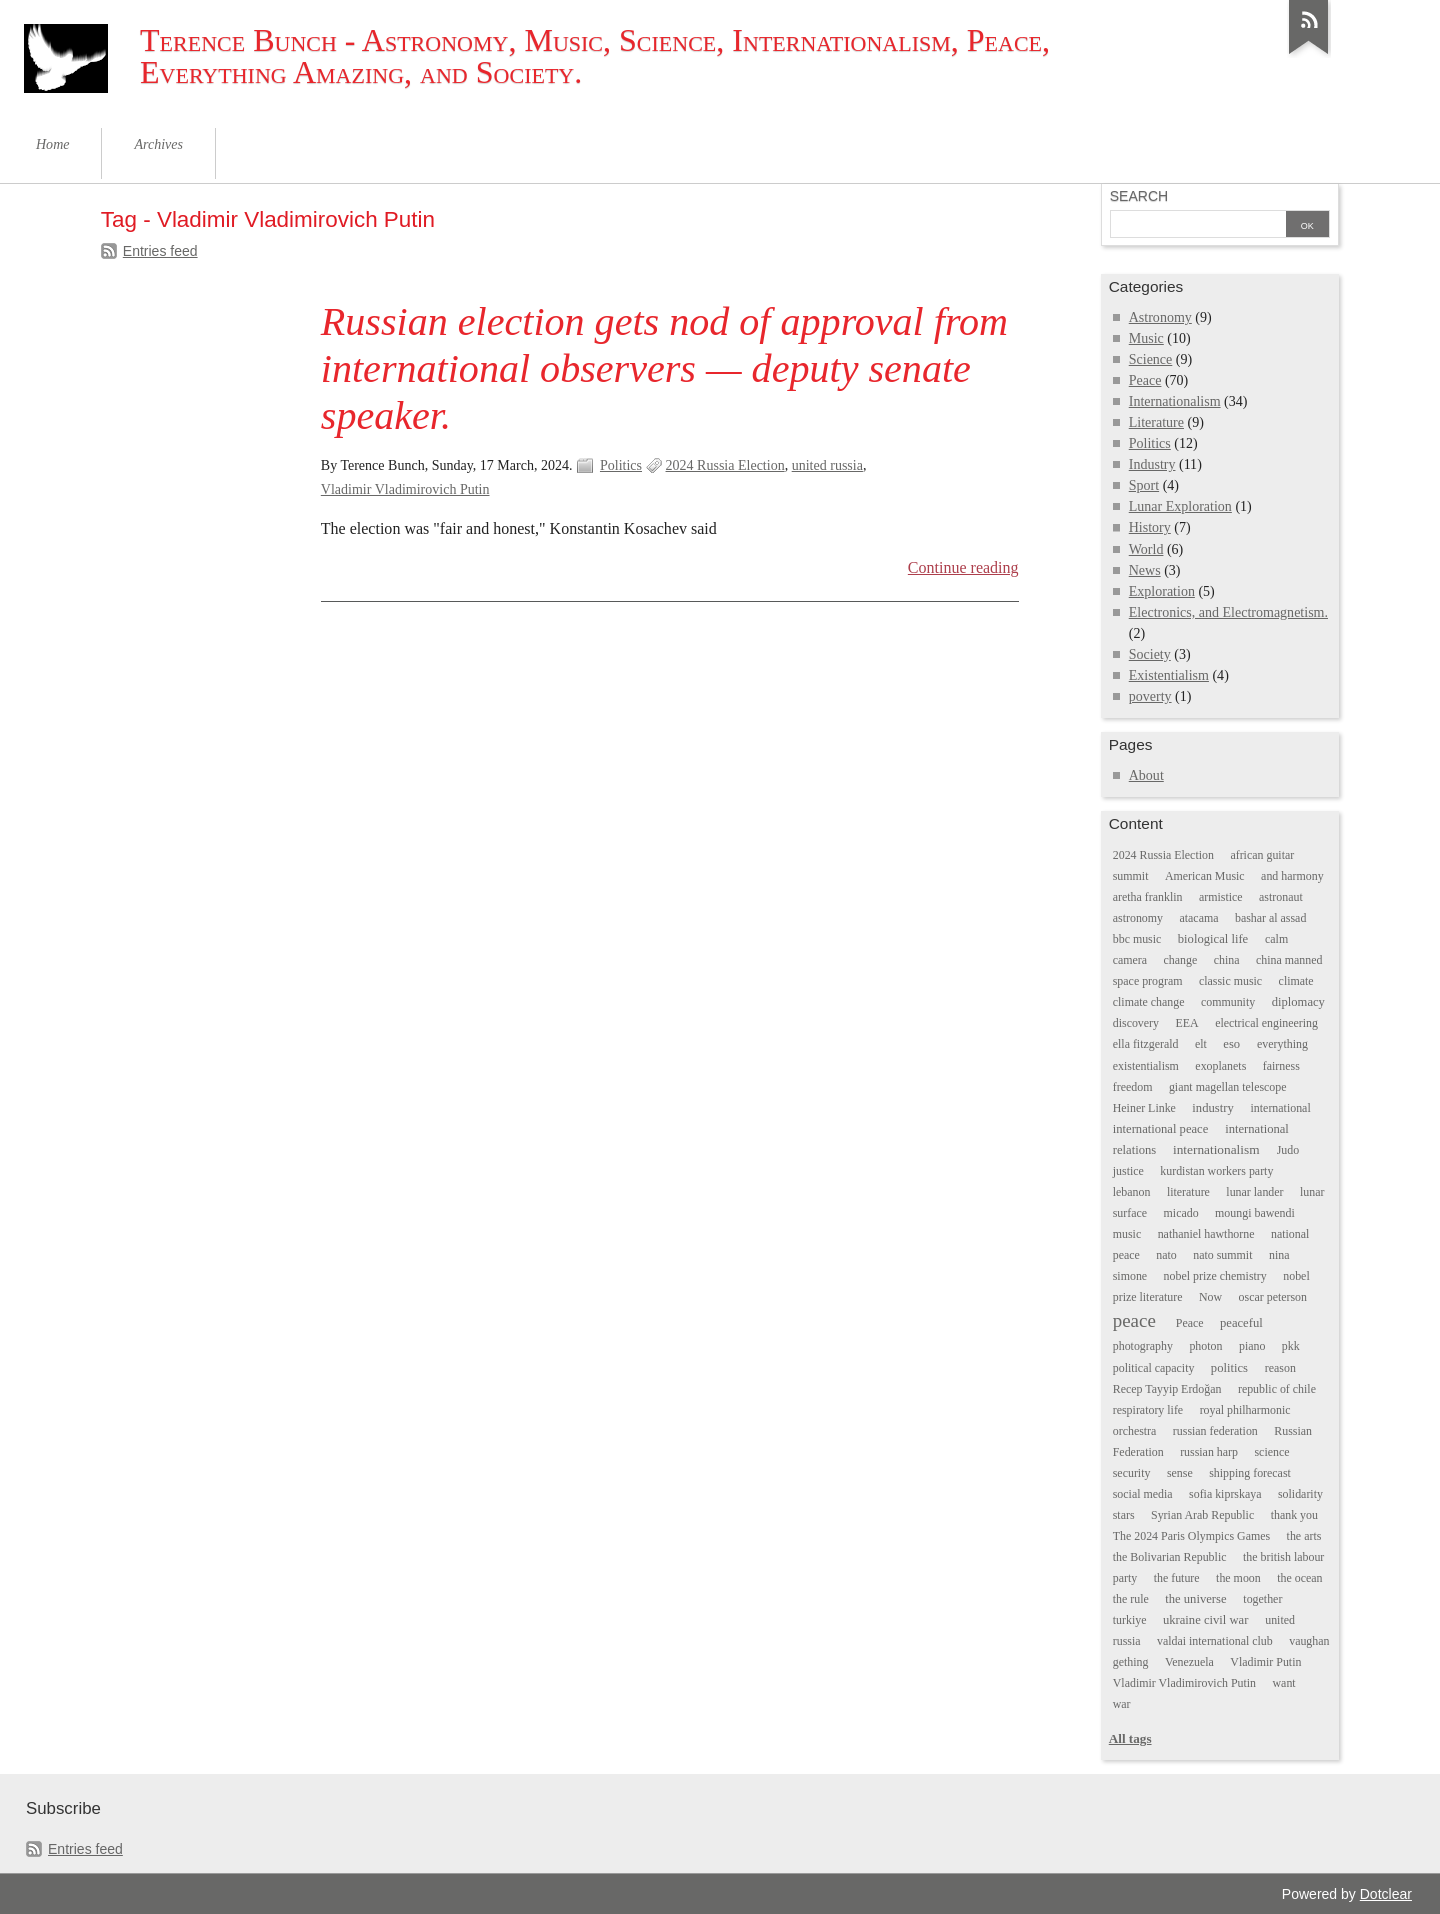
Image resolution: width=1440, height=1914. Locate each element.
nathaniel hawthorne (1206, 1234)
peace (1134, 1320)
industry (1212, 1108)
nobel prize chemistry (1215, 1276)
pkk (1291, 1346)
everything (1282, 1044)
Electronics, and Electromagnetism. (1228, 612)
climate (1296, 981)
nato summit (1222, 1255)
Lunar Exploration (1180, 506)
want (1284, 1683)
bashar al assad (1270, 918)
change (1181, 960)
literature (1188, 1192)
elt (1201, 1044)
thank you (1294, 1515)
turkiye (1130, 1620)
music (1127, 1234)
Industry (1152, 464)
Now (1210, 1297)
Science (1151, 359)
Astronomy (1160, 317)
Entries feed (160, 251)
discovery (1136, 1023)
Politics (621, 465)
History (1150, 527)
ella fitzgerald (1146, 1044)
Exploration (1162, 591)
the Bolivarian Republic (1170, 1557)
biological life (1213, 939)
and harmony (1292, 876)
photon (1205, 1346)
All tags (1130, 1738)
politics (1229, 1368)
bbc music (1137, 939)
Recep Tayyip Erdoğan (1167, 1389)
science (1271, 1452)
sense (1180, 1473)
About (1146, 775)
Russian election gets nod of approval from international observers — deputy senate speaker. (664, 368)
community (1228, 1002)
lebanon (1132, 1192)
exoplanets (1220, 1066)
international (1281, 1108)
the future (1177, 1578)
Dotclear (1386, 1894)
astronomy (1138, 918)
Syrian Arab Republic (1202, 1515)
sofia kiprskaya (1225, 1494)
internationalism (1216, 1149)
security (1132, 1473)
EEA (1187, 1023)
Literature (1156, 422)
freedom (1133, 1087)
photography (1143, 1346)
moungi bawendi (1255, 1213)
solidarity (1300, 1494)
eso (1231, 1044)
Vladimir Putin (1265, 1662)
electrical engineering (1266, 1023)
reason (1280, 1368)
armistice (1221, 897)
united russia (827, 465)
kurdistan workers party (1216, 1171)
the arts (1304, 1536)
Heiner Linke (1144, 1108)
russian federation (1215, 1431)
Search (1139, 196)
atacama (1198, 918)
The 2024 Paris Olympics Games (1191, 1536)
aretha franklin (1148, 897)
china (1227, 960)
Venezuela (1189, 1662)
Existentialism (1169, 675)
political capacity (1154, 1368)
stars (1124, 1515)
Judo (1288, 1150)
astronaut (1281, 897)
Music (1146, 338)
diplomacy (1298, 1002)
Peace (1145, 380)
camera (1130, 960)
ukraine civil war (1205, 1620)
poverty (1150, 696)
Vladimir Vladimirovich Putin (405, 489)
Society (1150, 654)
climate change (1149, 1002)
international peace (1161, 1129)
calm (1276, 939)
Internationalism (1175, 401)
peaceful (1241, 1323)
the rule (1131, 1599)
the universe (1195, 1599)
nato (1166, 1255)
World (1146, 549)
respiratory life (1148, 1410)
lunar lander (1254, 1192)
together (1262, 1599)
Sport (1144, 485)
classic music (1230, 981)
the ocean (1299, 1578)
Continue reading (963, 567)
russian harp (1209, 1452)
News (1145, 570)
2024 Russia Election (725, 465)
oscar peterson (1273, 1297)
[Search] (1198, 226)
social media (1143, 1494)
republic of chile (1277, 1389)
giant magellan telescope (1228, 1087)
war (1122, 1704)
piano (1252, 1346)
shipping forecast (1250, 1473)
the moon (1238, 1578)
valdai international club (1215, 1641)
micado (1181, 1213)
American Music (1205, 876)
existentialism (1146, 1066)
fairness (1281, 1066)
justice (1128, 1171)
